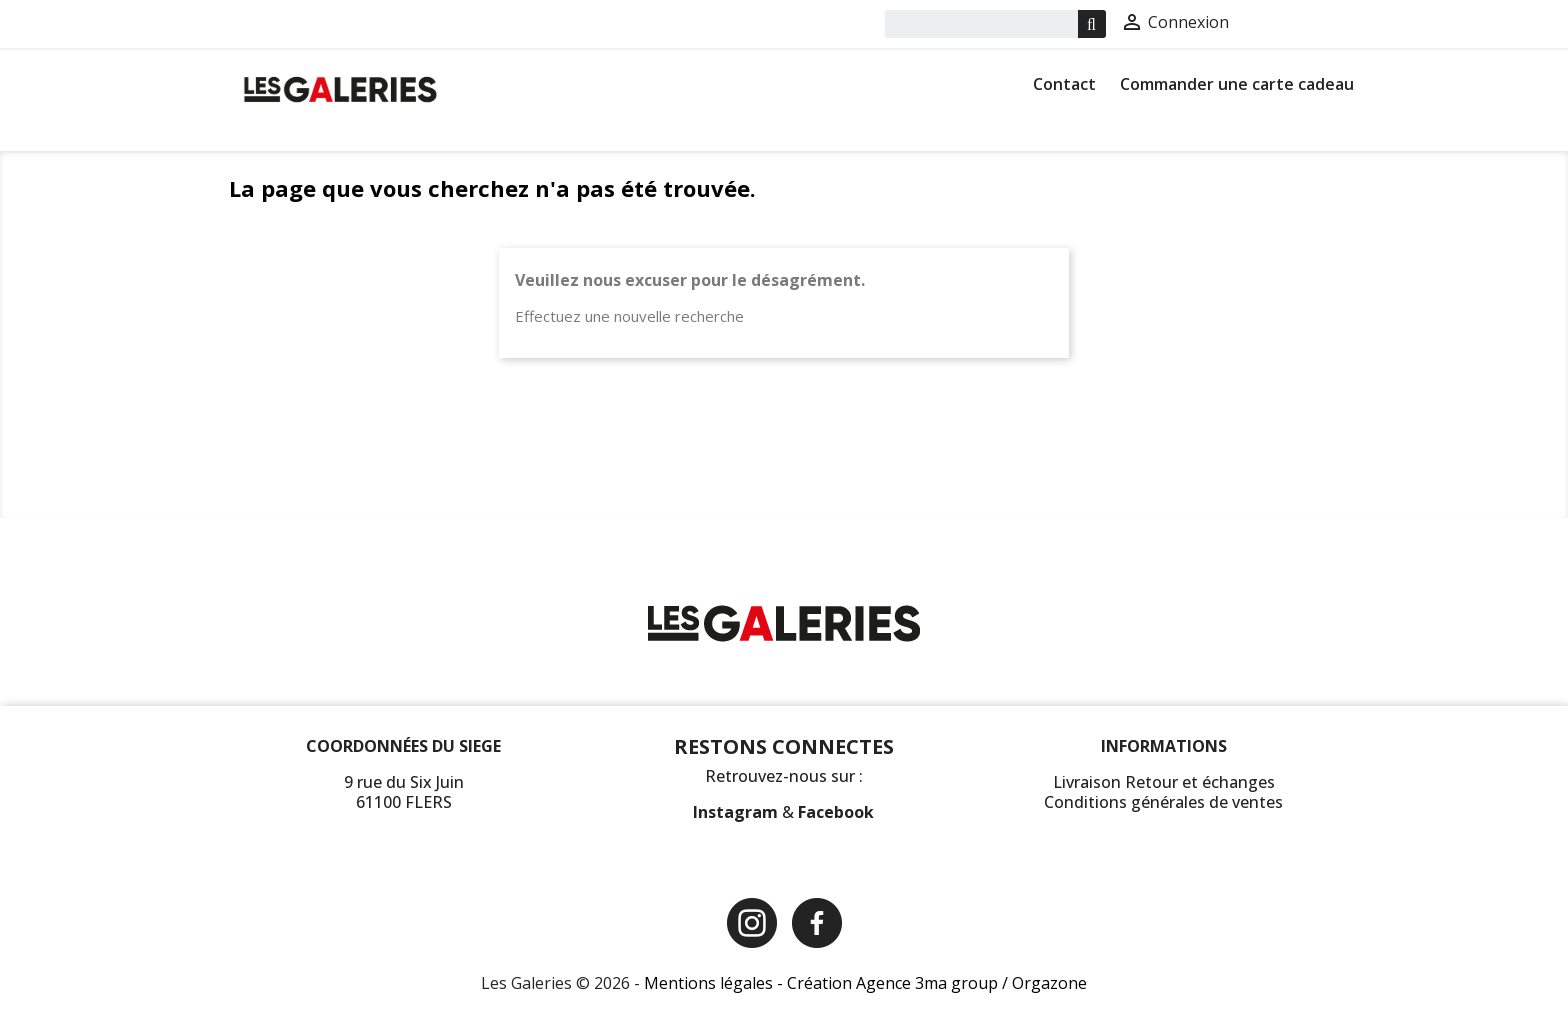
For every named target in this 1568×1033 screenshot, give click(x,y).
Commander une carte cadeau (1237, 84)
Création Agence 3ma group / (899, 983)
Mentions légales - (715, 983)
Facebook (836, 812)
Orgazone (1049, 983)
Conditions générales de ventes (1163, 802)
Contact (1064, 84)
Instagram (737, 812)
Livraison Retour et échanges (1164, 782)
